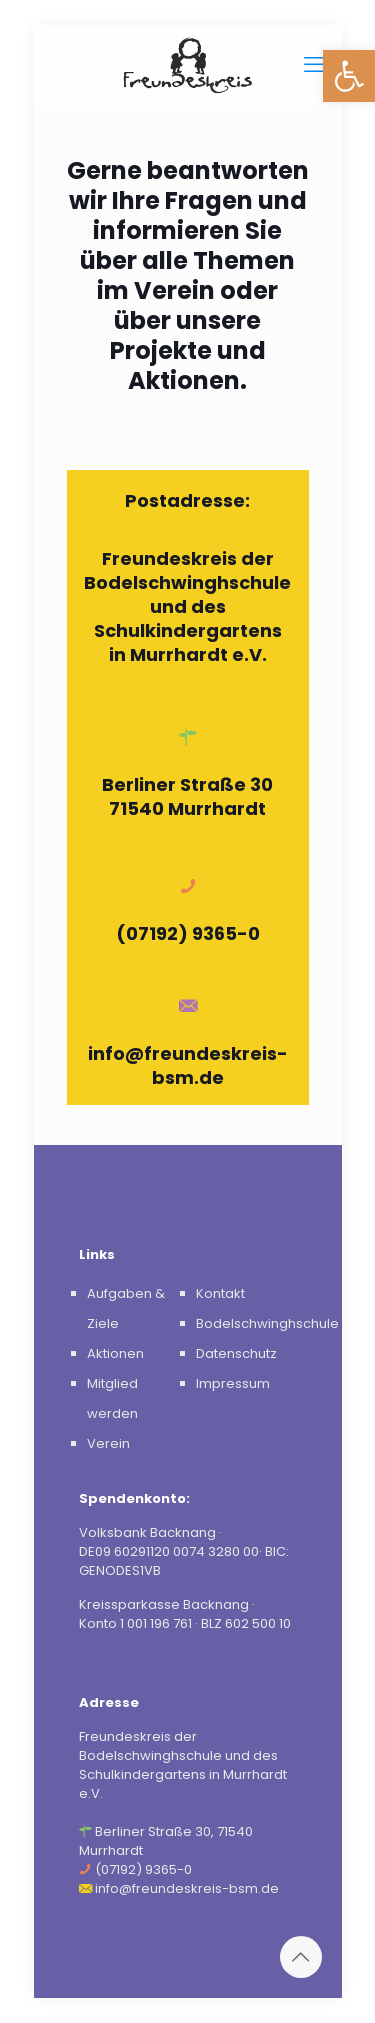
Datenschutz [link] (236, 1353)
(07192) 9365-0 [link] (188, 933)
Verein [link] (108, 1443)
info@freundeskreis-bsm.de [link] (188, 1065)
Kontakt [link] (220, 1293)
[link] (349, 76)
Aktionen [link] (115, 1353)
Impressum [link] (233, 1383)
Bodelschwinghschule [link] (267, 1323)
